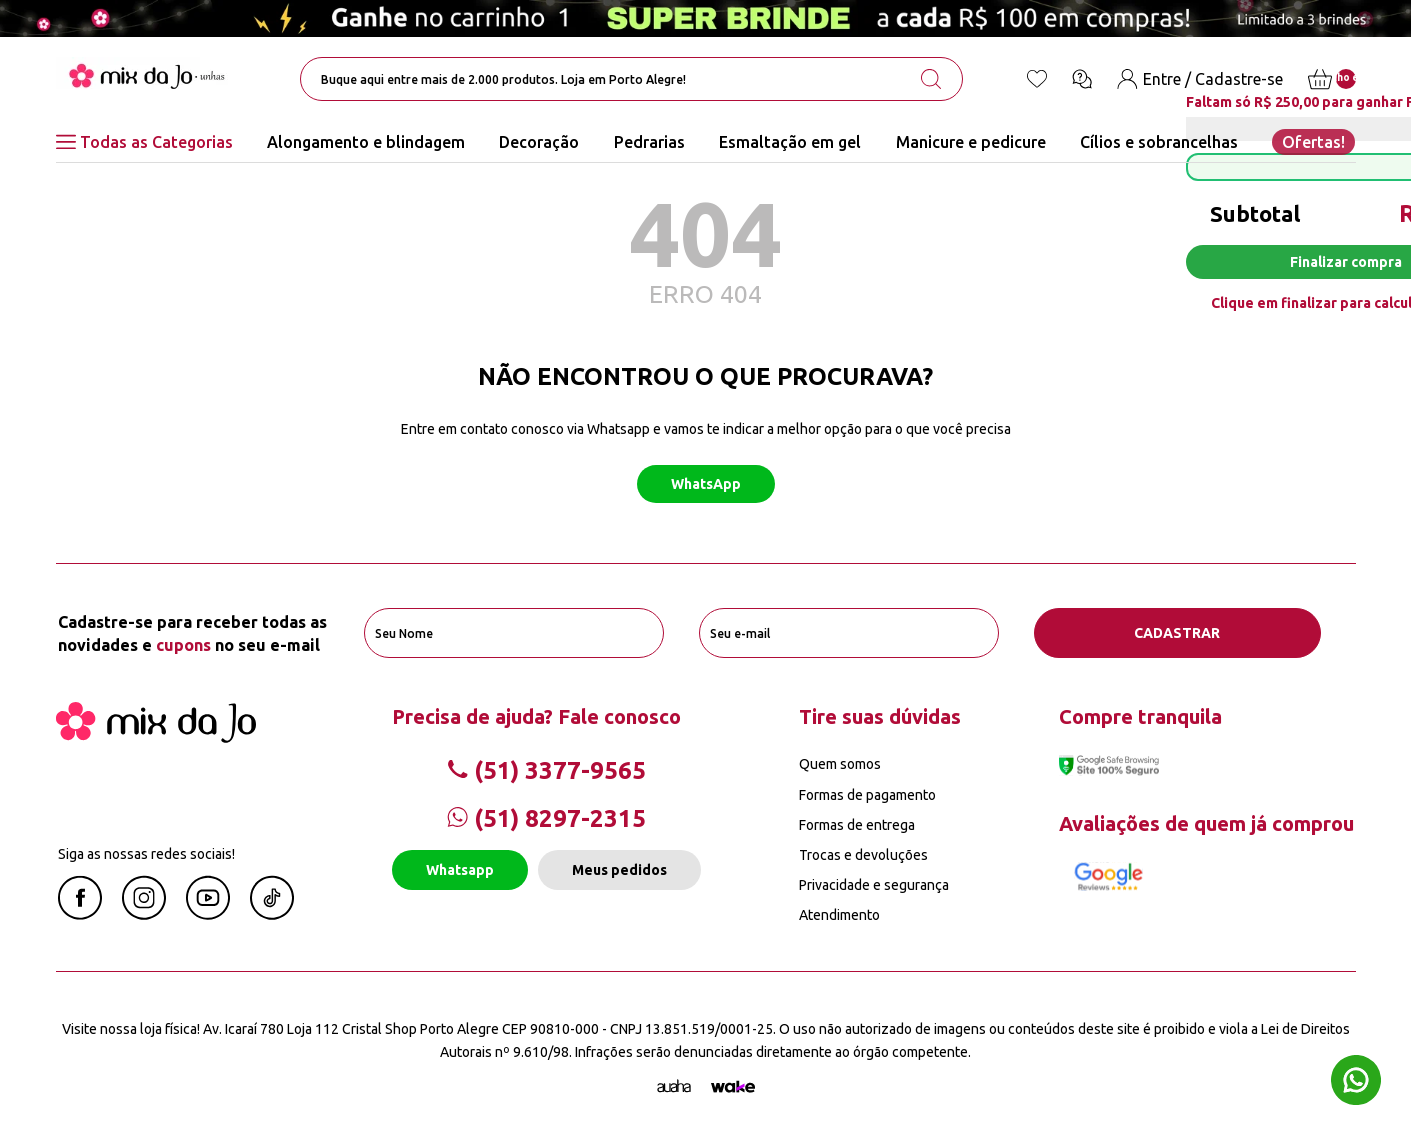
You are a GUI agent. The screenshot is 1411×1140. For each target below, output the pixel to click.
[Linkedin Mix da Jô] (272, 914)
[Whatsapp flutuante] (1356, 1082)
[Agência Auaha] (674, 1087)
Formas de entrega (857, 825)
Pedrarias (649, 142)
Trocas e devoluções (863, 855)
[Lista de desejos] (1037, 79)
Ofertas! (1313, 142)
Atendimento (839, 915)
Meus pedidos (619, 870)
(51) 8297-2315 (546, 818)
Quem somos (840, 764)
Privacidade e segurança (874, 885)
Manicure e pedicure (971, 142)
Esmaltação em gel (790, 142)
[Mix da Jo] (156, 737)
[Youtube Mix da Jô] (208, 914)
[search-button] (931, 79)
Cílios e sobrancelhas (1159, 142)
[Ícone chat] (1082, 79)
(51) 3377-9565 (546, 770)
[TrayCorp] (733, 1087)
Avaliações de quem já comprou (1206, 823)
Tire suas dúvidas (880, 716)
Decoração (539, 142)
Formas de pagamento (867, 795)
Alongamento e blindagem (366, 142)
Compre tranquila (1140, 716)
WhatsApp (706, 484)
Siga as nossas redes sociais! (146, 854)
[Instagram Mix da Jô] (144, 914)
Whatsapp (460, 870)
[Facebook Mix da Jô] (80, 914)
